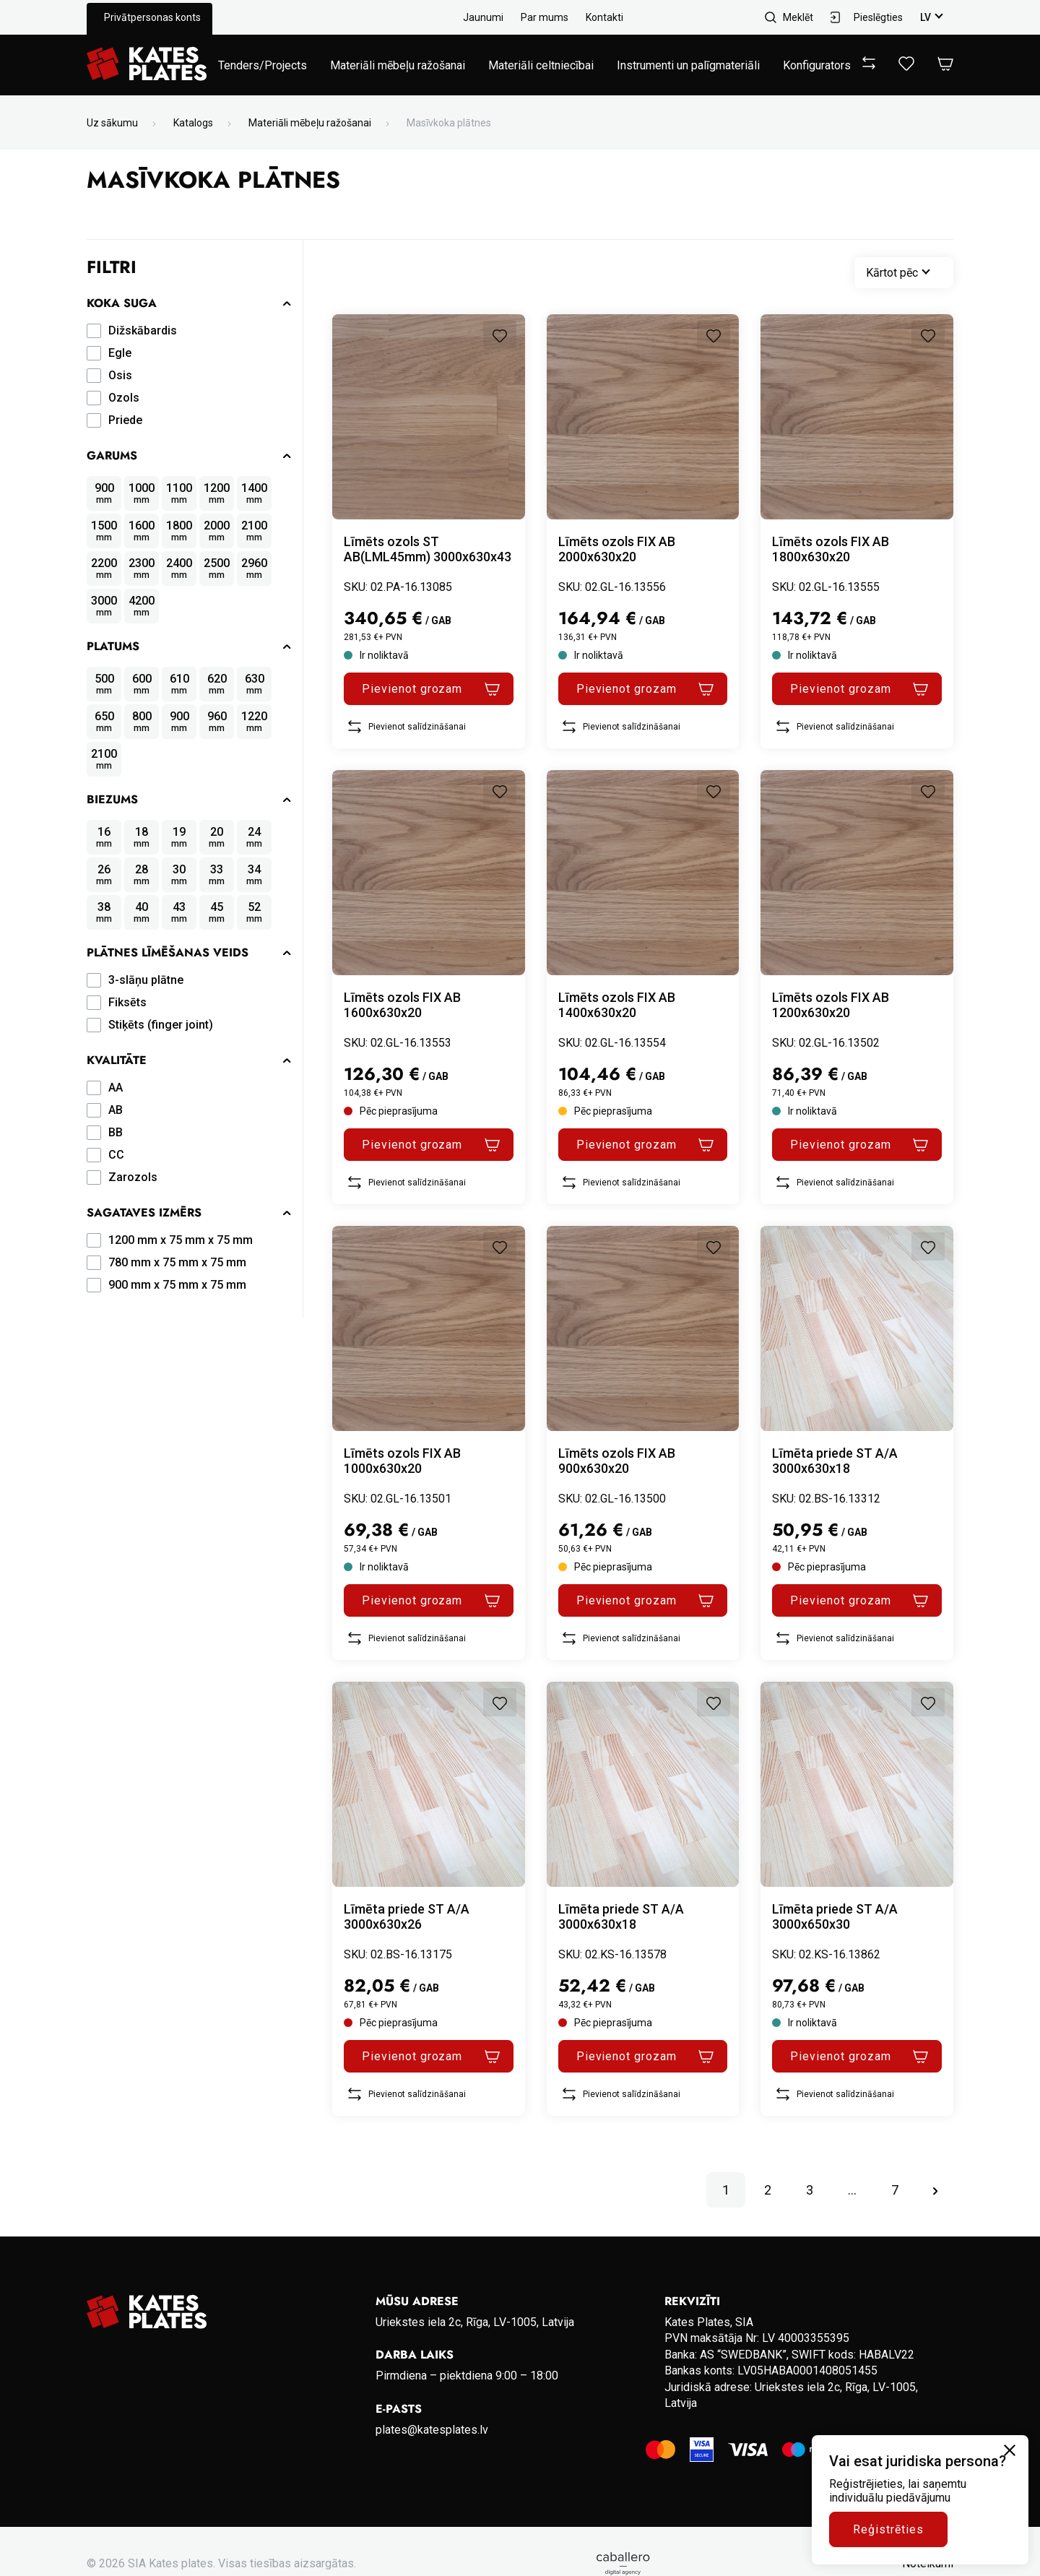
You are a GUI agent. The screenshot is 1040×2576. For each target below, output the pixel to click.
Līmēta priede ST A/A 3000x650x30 (835, 1916)
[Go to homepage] (147, 65)
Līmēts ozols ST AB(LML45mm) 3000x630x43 (427, 549)
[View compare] (868, 65)
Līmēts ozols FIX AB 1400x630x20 (616, 1005)
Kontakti (604, 17)
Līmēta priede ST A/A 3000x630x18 (835, 1460)
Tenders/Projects (262, 65)
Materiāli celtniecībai (541, 65)
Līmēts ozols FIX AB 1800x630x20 (830, 549)
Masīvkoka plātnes (449, 123)
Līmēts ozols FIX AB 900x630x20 (616, 1460)
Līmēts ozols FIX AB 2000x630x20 (616, 549)
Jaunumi (483, 17)
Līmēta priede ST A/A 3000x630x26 (406, 1916)
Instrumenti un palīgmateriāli (688, 65)
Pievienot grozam (412, 689)
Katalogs (193, 123)
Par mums (544, 17)
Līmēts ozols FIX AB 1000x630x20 (402, 1460)
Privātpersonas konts (152, 17)
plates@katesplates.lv (432, 2430)
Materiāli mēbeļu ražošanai (397, 65)
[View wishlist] (906, 67)
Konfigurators (817, 65)
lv (925, 17)
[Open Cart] (945, 64)
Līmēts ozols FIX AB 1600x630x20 (402, 1005)
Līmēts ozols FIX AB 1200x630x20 (830, 1005)
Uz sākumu (112, 123)
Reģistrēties (888, 2529)
